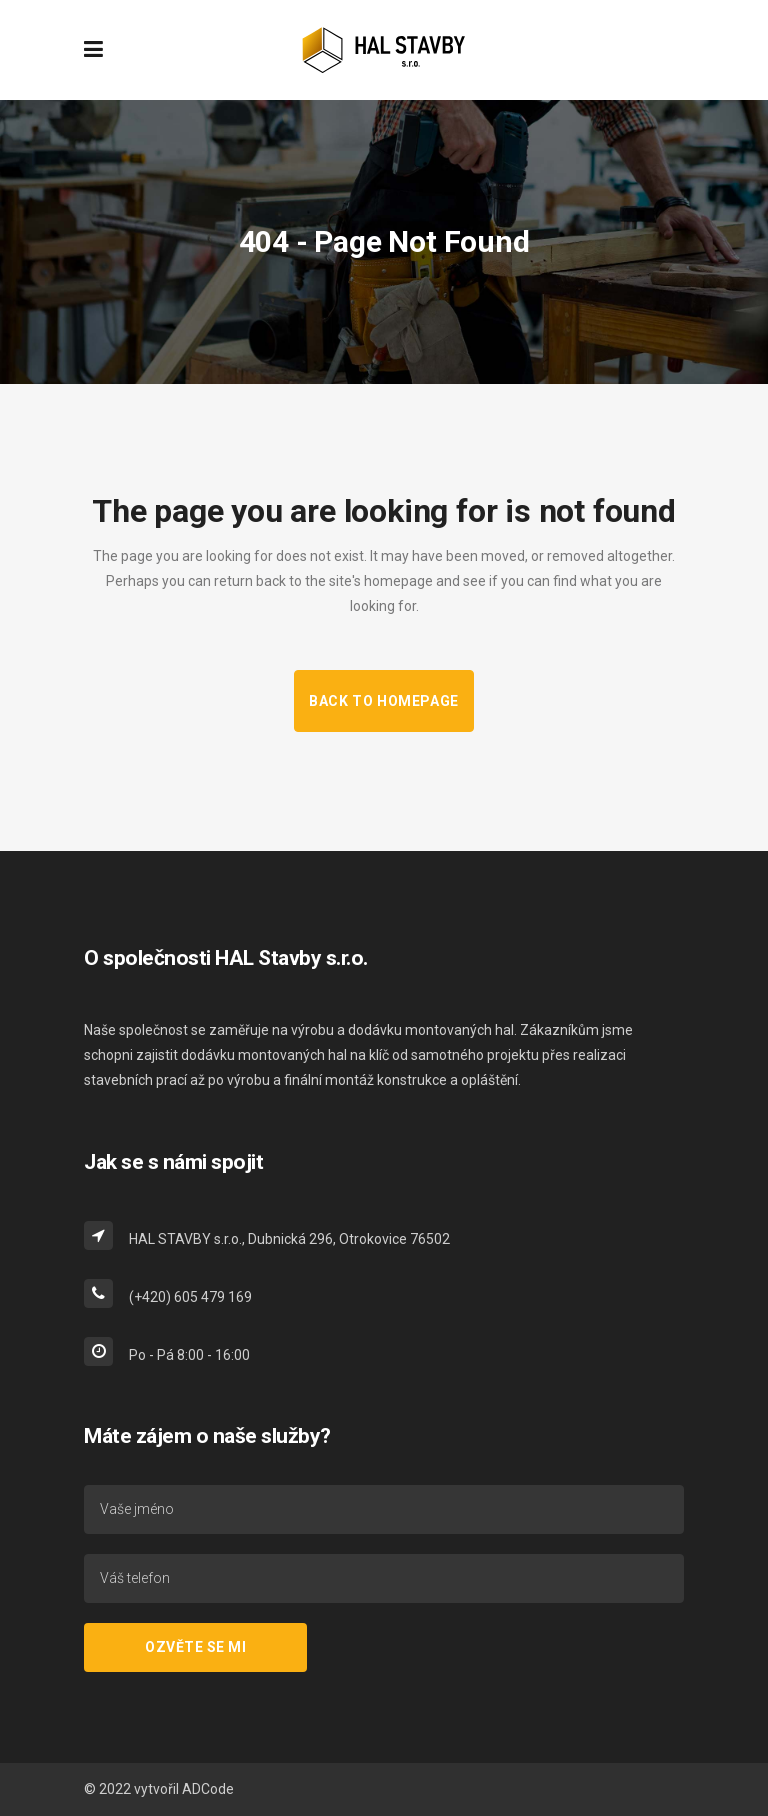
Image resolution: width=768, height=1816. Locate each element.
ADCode (208, 1789)
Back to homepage (384, 701)
